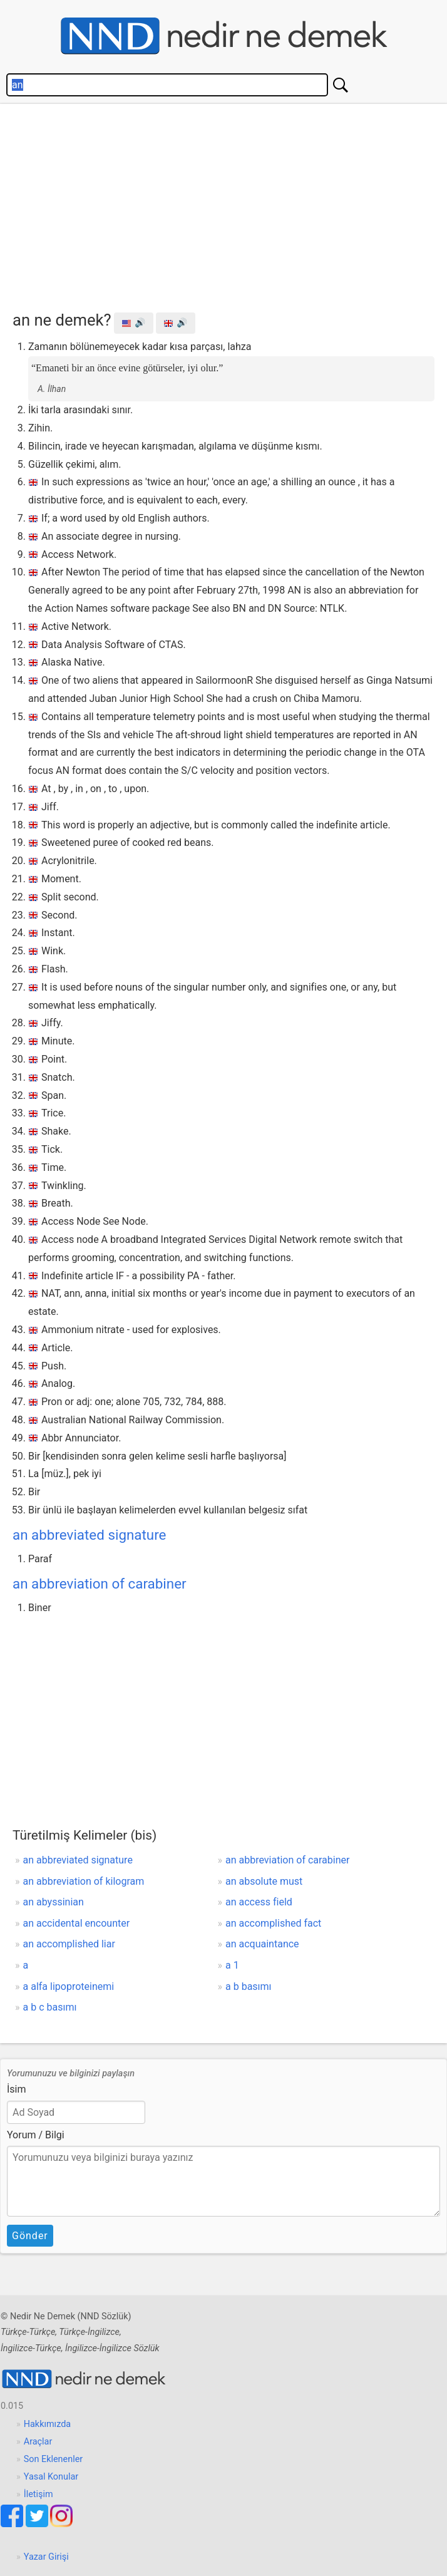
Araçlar (38, 2441)
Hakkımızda (47, 2424)
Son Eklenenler (53, 2459)
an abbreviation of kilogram (84, 1881)
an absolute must (263, 1881)
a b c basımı (50, 2007)
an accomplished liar (69, 1944)
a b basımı (248, 1986)
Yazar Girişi (46, 2557)
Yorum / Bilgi (35, 2135)
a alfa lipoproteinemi (69, 1986)
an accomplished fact (273, 1923)
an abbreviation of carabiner (100, 1583)
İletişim (38, 2494)
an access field (258, 1902)
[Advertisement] (230, 204)
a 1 (232, 1965)
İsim (16, 2089)
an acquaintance (262, 1944)
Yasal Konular (51, 2476)
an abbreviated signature (89, 1535)
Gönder (30, 2236)
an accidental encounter (76, 1923)
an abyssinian (53, 1902)
